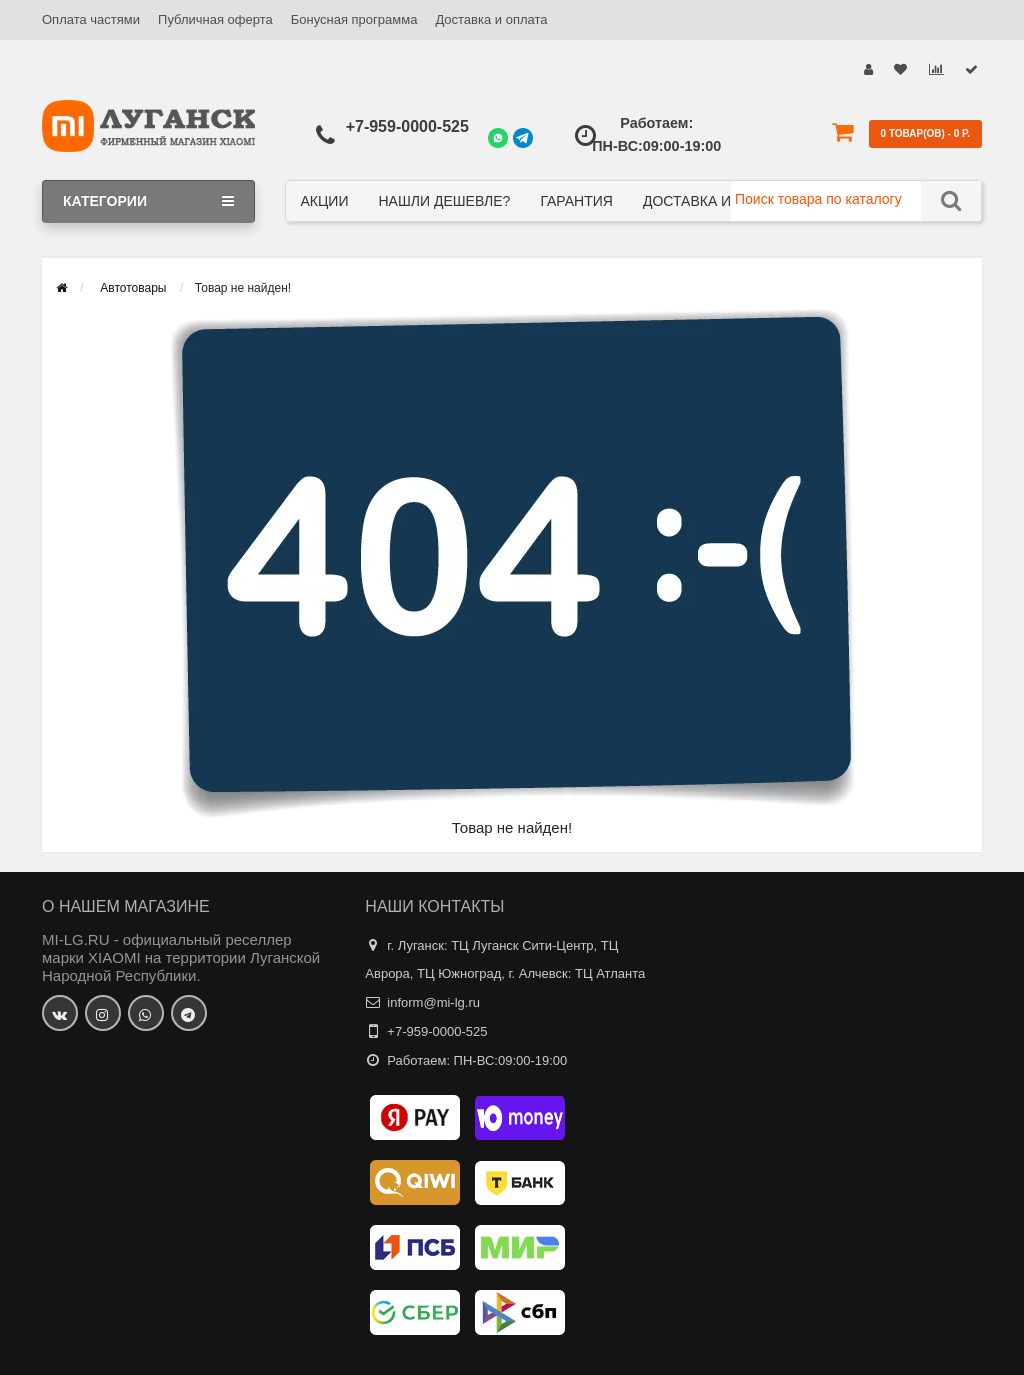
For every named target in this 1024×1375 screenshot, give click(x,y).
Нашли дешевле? (444, 201)
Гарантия (576, 201)
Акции (325, 201)
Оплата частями (91, 19)
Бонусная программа (354, 19)
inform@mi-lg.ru (433, 1002)
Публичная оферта (215, 19)
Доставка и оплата (491, 19)
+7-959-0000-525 (407, 126)
